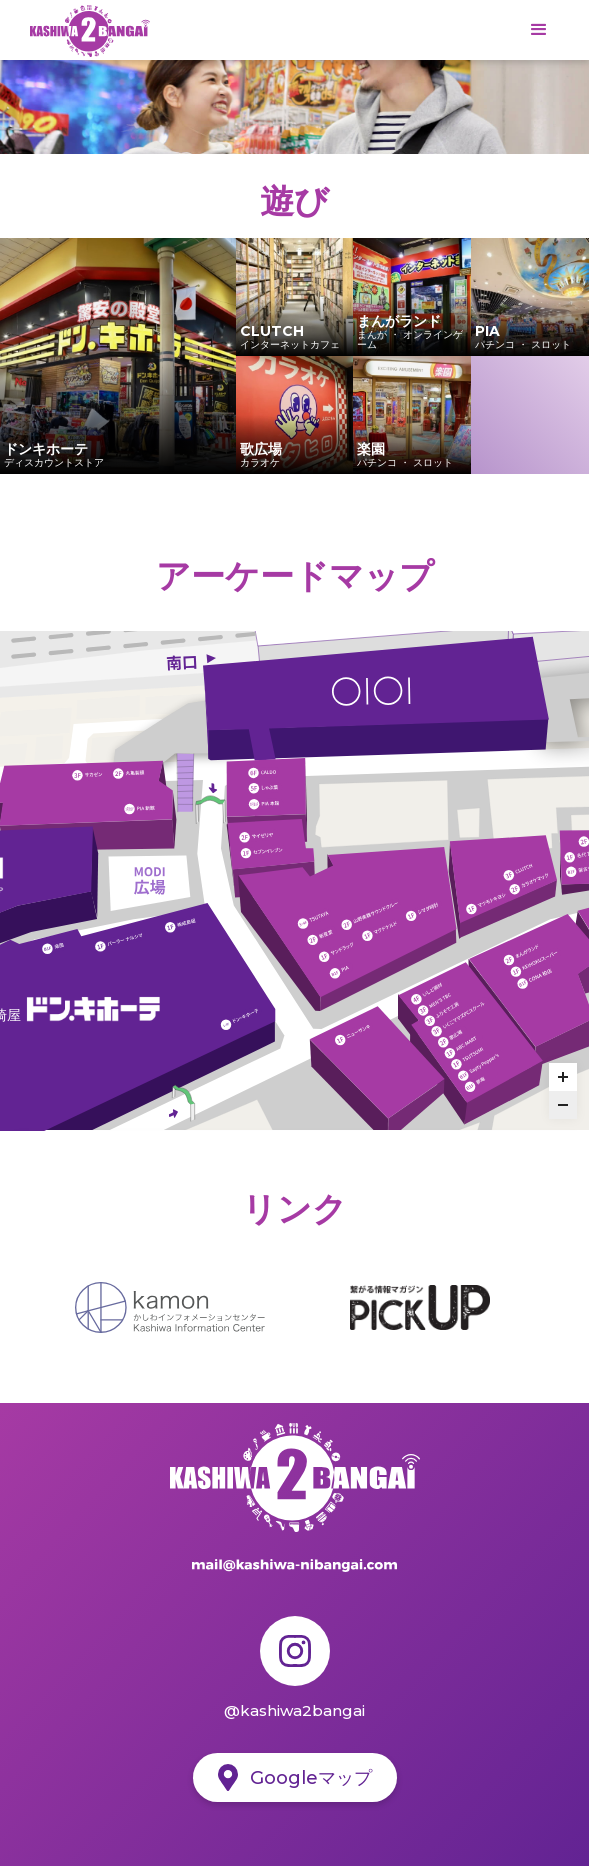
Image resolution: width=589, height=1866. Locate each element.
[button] (539, 30)
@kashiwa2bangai (294, 1710)
